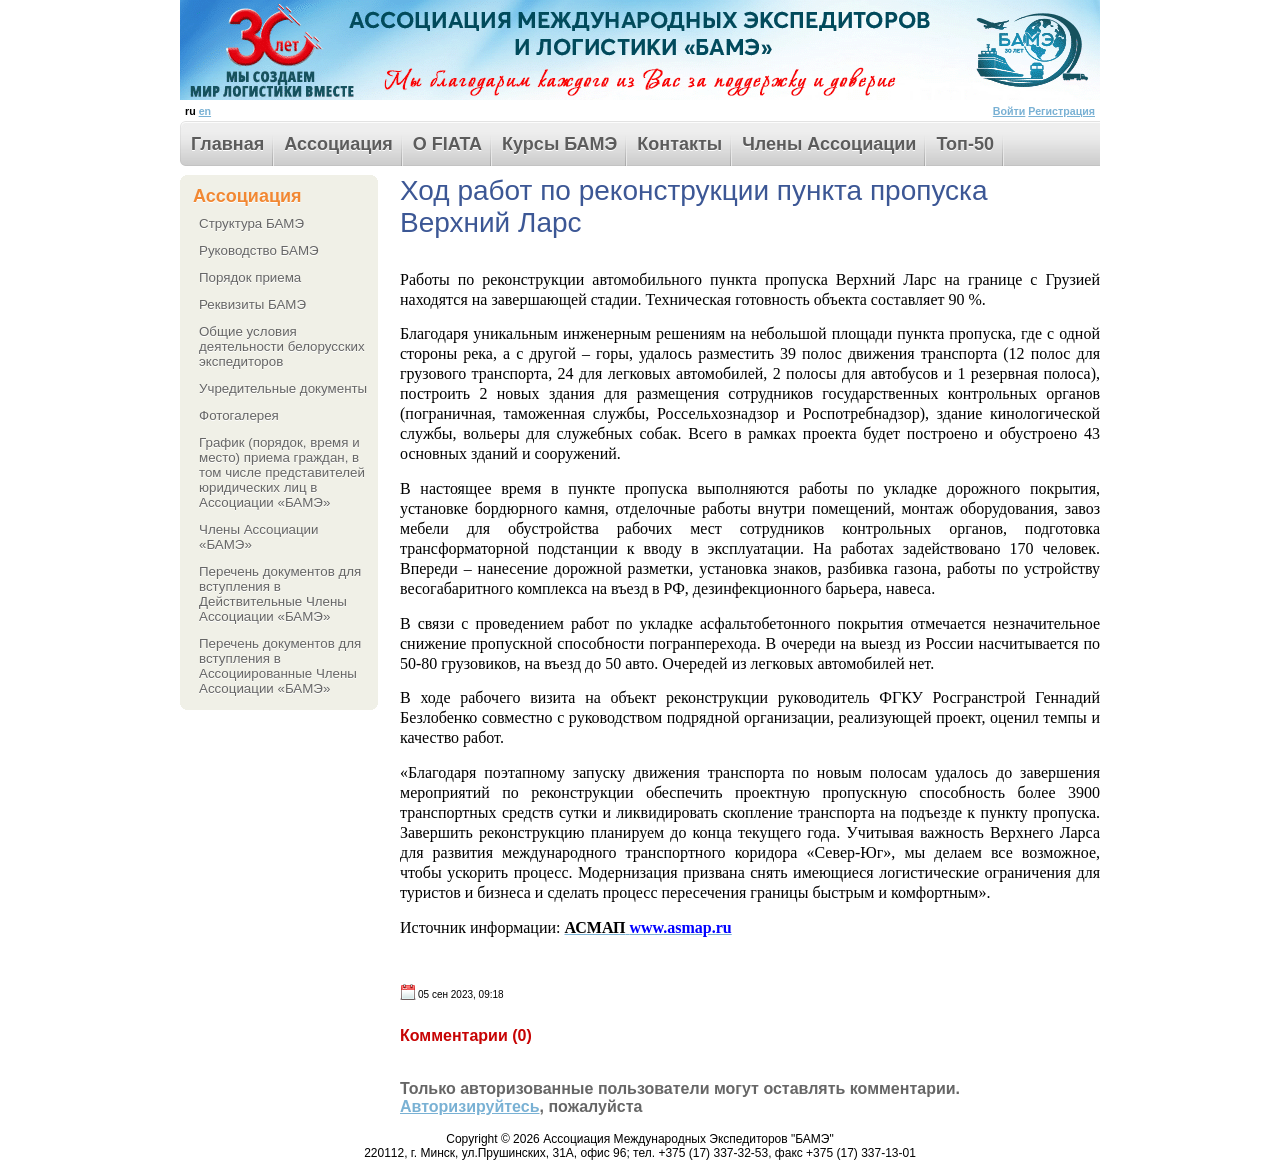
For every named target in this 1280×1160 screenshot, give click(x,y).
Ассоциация (338, 144)
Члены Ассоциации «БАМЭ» (259, 537)
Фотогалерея (239, 415)
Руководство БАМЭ (259, 250)
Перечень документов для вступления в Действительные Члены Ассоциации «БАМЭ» (280, 594)
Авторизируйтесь (470, 1106)
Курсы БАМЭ (559, 144)
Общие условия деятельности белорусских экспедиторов (282, 346)
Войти (1009, 111)
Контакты (679, 144)
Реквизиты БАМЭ (252, 304)
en (205, 111)
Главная (227, 144)
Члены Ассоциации (829, 144)
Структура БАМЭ (251, 223)
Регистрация (1061, 111)
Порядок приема (250, 277)
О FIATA (447, 144)
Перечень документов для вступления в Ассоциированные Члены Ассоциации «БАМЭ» (280, 666)
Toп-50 (965, 144)
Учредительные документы (283, 388)
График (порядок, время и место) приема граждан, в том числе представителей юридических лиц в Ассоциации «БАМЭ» (282, 472)
